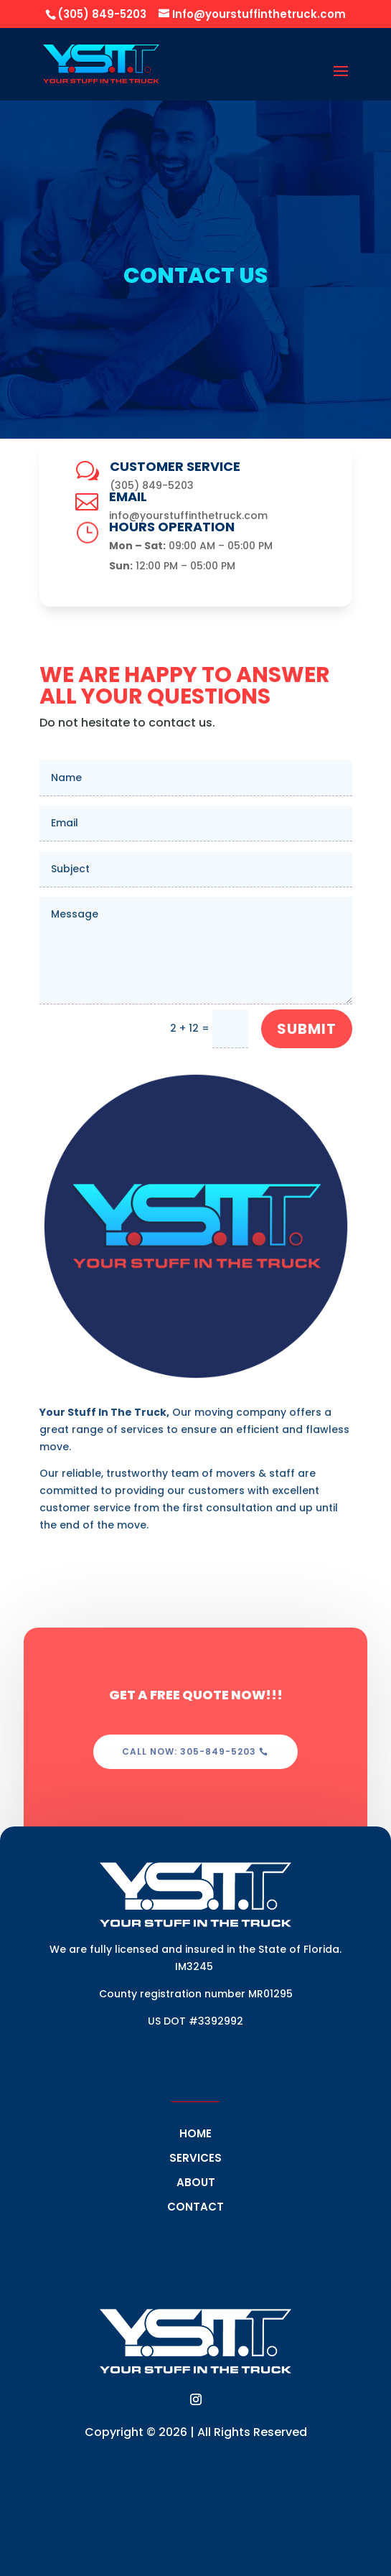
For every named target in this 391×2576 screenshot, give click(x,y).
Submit (306, 1029)
